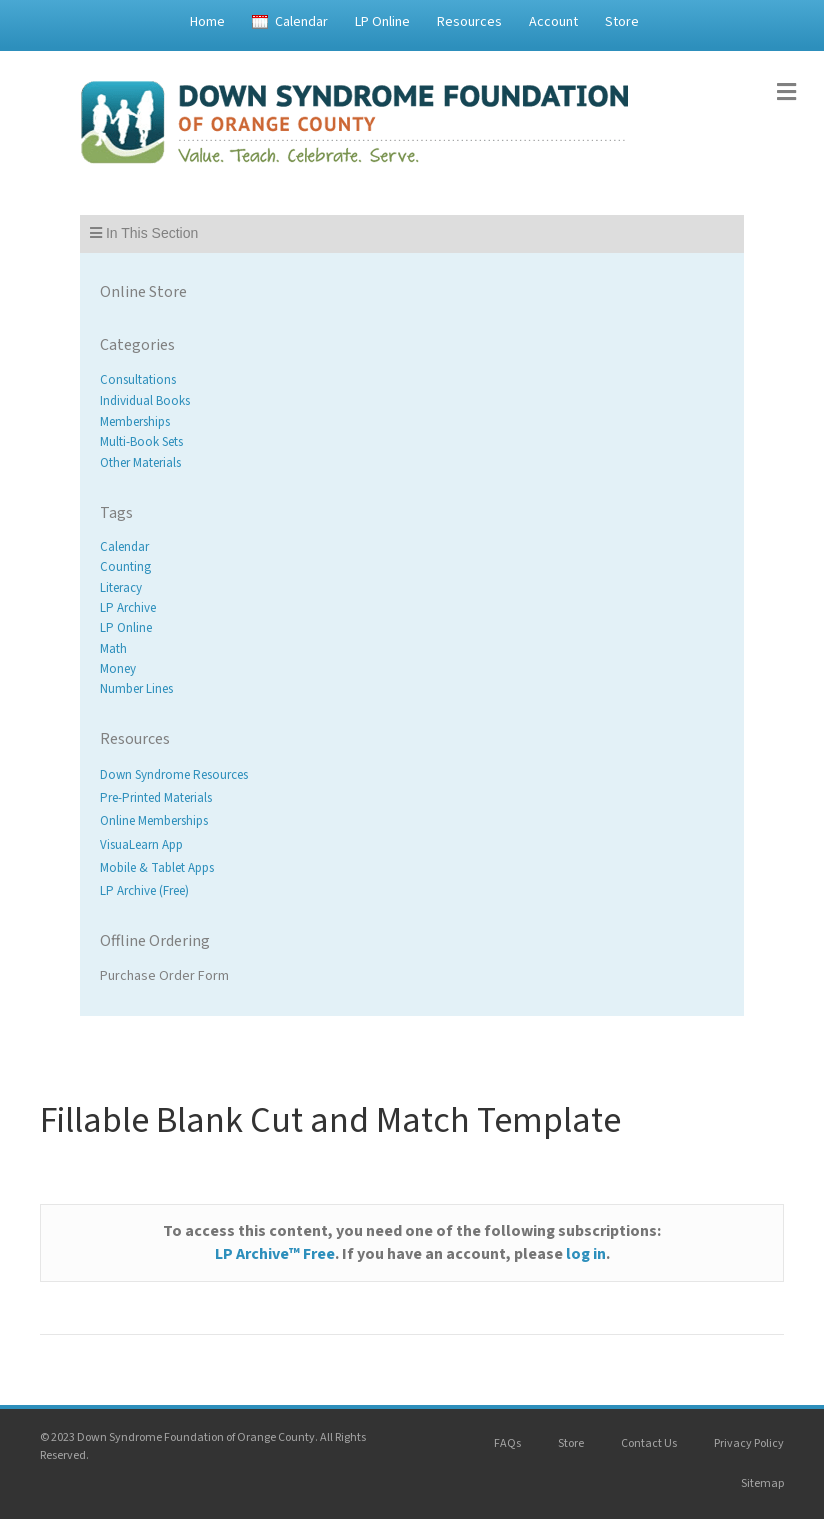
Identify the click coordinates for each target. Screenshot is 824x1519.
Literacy (121, 588)
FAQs (507, 1443)
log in (586, 1254)
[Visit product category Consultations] (412, 380)
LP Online (382, 22)
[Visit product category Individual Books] (412, 401)
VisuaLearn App (141, 845)
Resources (469, 22)
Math (113, 649)
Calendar (301, 22)
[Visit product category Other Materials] (412, 463)
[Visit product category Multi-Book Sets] (412, 442)
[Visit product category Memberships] (412, 421)
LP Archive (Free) (144, 891)
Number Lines (136, 689)
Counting (125, 568)
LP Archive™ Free (275, 1254)
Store (622, 22)
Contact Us (649, 1443)
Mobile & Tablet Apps (157, 868)
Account (553, 22)
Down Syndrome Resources (174, 775)
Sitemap (762, 1483)
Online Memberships (154, 822)
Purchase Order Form (164, 976)
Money (118, 669)
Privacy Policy (749, 1443)
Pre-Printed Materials (156, 799)
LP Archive (128, 608)
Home (207, 22)
